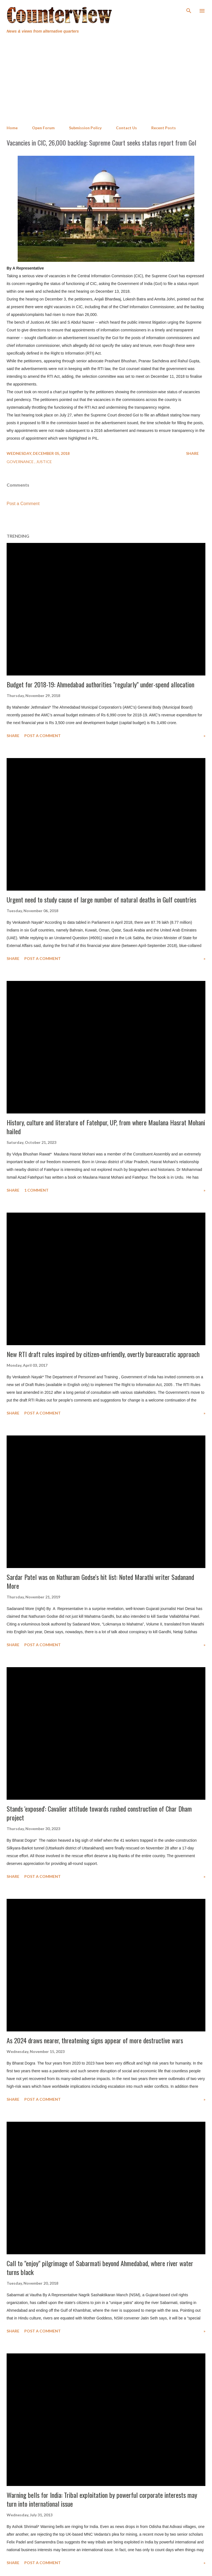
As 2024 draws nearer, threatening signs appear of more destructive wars (95, 2040)
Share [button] (192, 453)
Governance (21, 461)
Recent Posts (163, 127)
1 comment (36, 1190)
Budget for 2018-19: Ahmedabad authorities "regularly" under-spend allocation (100, 684)
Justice (44, 461)
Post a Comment (23, 503)
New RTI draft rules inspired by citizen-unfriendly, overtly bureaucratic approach (103, 1354)
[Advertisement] (106, 79)
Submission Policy (85, 127)
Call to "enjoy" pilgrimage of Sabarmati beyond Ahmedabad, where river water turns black (100, 2267)
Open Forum (43, 127)
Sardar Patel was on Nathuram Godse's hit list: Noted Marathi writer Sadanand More (100, 1581)
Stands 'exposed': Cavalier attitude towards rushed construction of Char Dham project (99, 1813)
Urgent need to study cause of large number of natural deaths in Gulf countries (101, 899)
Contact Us (126, 127)
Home (12, 127)
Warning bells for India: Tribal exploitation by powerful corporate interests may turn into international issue (102, 2499)
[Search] (189, 10)
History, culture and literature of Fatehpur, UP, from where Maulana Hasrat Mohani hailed (106, 1126)
